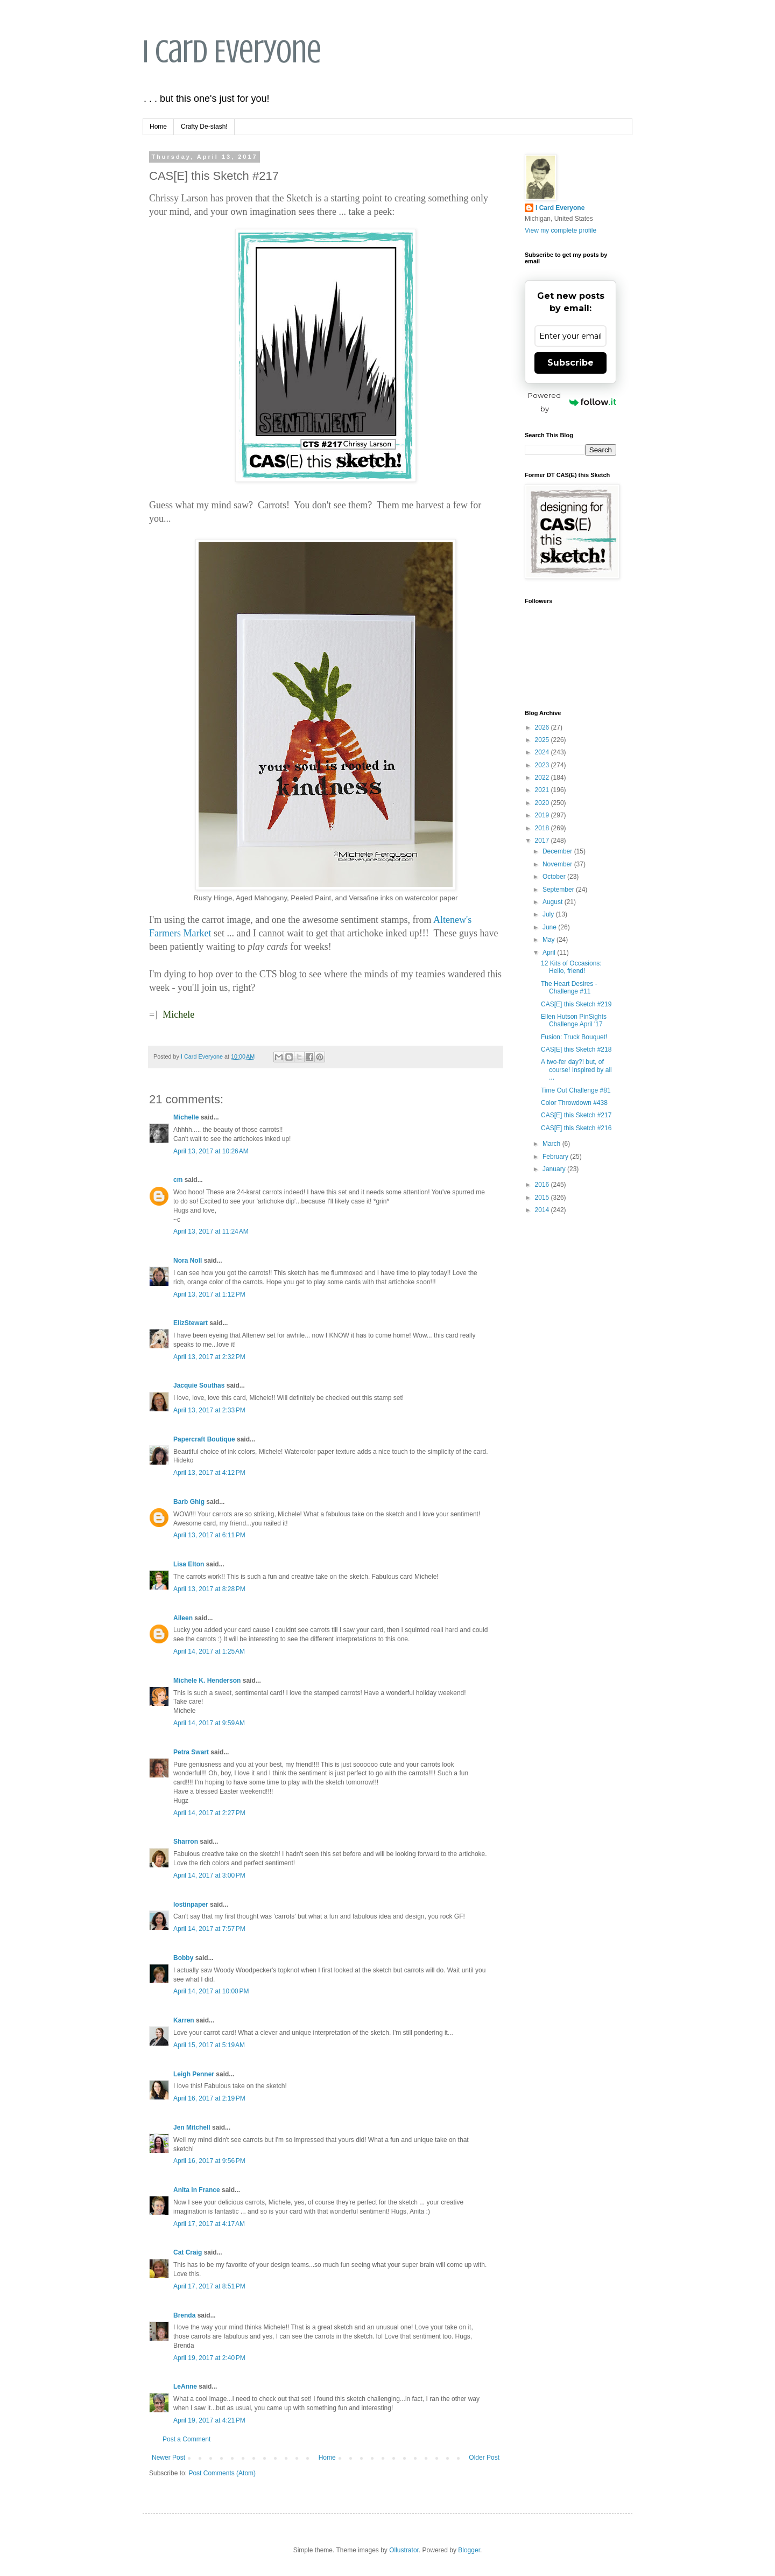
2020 (543, 803)
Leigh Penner (193, 2074)
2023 (543, 765)
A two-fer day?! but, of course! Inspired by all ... (576, 1069)
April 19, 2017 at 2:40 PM (209, 2358)
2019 (543, 815)
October (554, 876)
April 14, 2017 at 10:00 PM (211, 1991)
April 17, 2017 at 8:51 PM (209, 2286)
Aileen (183, 1618)
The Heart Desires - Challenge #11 (569, 987)
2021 (543, 790)
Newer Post (168, 2457)
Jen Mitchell (191, 2127)
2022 (543, 777)
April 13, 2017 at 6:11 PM (209, 1535)
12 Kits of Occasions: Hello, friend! (571, 967)
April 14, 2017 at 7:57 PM (209, 1929)
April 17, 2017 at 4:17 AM (209, 2224)
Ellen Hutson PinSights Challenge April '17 (574, 1020)
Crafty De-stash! (204, 126)
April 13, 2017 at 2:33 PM (209, 1410)
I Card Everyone (232, 51)
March (552, 1143)
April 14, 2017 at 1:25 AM (209, 1651)
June (550, 927)
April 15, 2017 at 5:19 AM (209, 2045)
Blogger (469, 2550)
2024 (543, 752)
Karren (183, 2020)
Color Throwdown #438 (574, 1103)
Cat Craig (187, 2252)
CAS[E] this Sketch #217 (576, 1115)
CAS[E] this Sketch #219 (576, 1004)
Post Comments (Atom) (222, 2473)
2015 (543, 1197)
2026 (543, 727)
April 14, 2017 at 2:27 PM (209, 1813)
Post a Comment (186, 2439)
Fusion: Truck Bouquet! (574, 1037)
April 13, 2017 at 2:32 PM (209, 1357)
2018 (543, 828)
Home (158, 126)
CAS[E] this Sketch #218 (576, 1049)
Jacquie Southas (198, 1385)
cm (177, 1180)
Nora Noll (187, 1260)
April (549, 952)
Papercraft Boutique (204, 1439)
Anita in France (196, 2190)
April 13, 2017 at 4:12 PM (209, 1472)
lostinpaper (190, 1904)
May (549, 939)
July (549, 914)
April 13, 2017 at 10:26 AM (211, 1151)
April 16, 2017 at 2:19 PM (209, 2098)
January (554, 1169)
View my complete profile (560, 230)
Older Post (484, 2457)
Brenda (184, 2315)
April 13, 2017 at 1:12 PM (209, 1294)
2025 (543, 740)
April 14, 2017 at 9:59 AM (209, 1723)
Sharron (185, 1841)
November (558, 864)
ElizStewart (190, 1323)
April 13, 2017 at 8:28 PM (209, 1589)
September (559, 889)
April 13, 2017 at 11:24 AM (211, 1231)
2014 (543, 1210)
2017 (543, 840)
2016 (543, 1184)
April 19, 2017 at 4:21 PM (209, 2420)
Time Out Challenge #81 (576, 1090)
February (556, 1156)
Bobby (183, 1958)
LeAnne (185, 2386)
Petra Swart (191, 1752)
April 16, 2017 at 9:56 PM (209, 2161)
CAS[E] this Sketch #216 (576, 1128)
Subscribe (570, 363)
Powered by (572, 402)
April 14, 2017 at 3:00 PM (209, 1875)
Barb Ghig (189, 1502)
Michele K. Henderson (207, 1680)
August (553, 902)
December (558, 851)
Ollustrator (404, 2550)
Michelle (186, 1117)
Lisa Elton (188, 1564)
